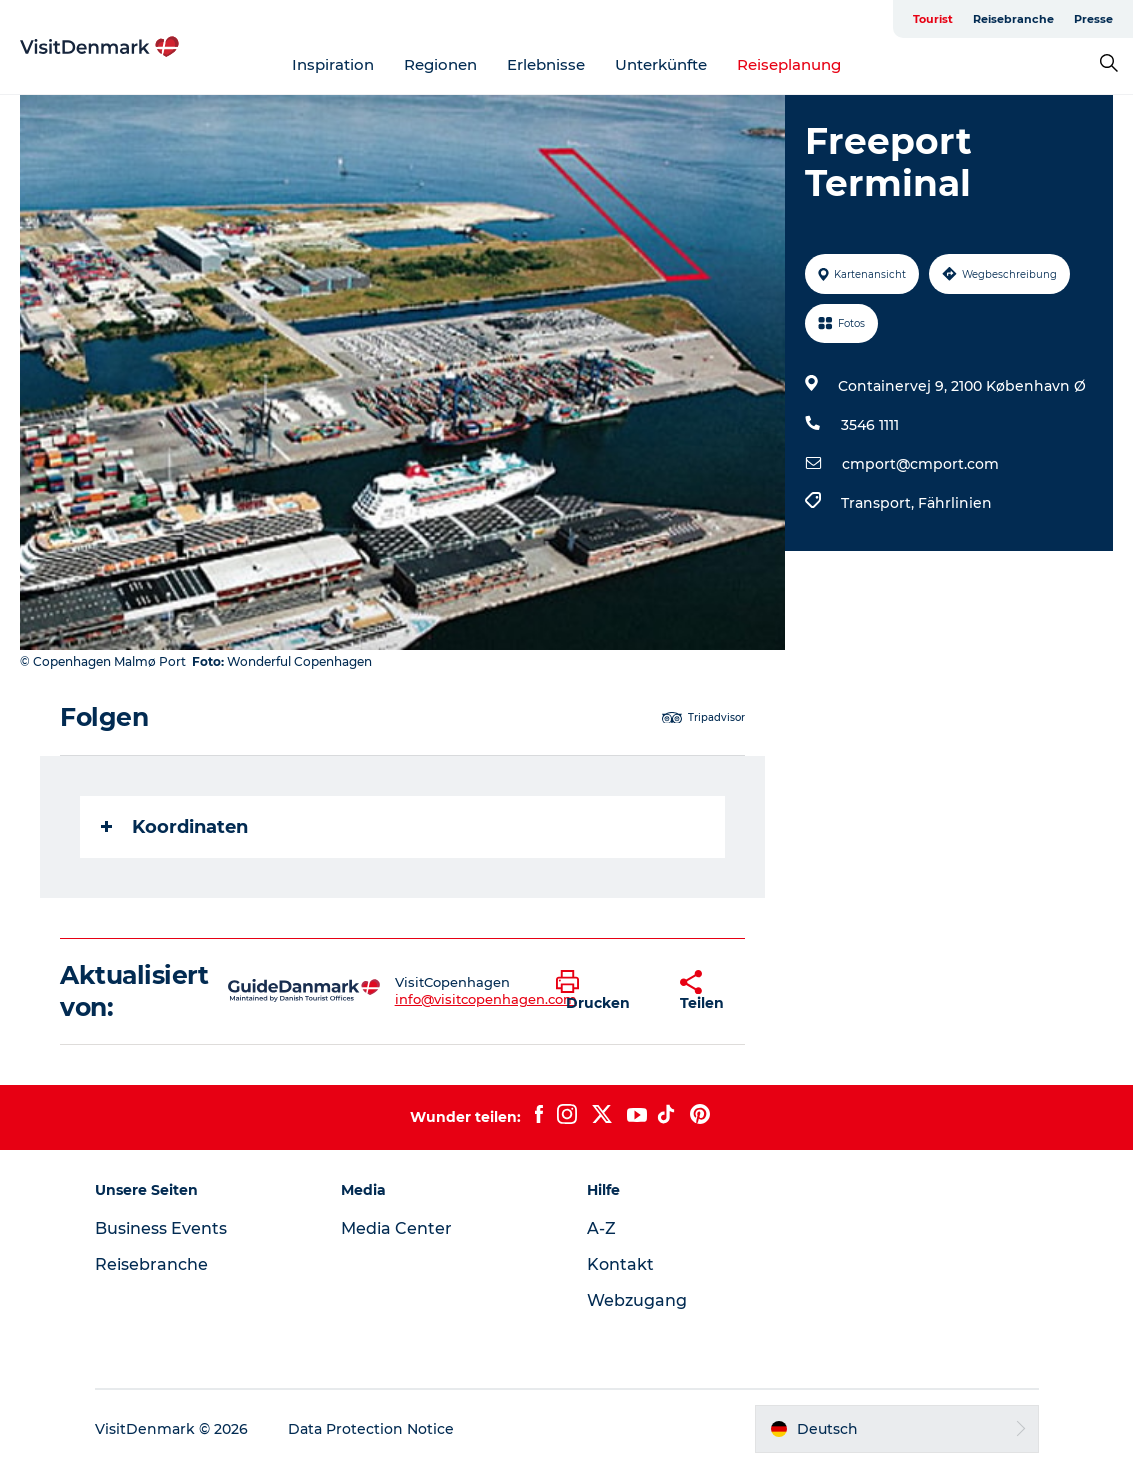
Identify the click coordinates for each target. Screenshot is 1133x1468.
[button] (603, 991)
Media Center (396, 1228)
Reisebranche (1013, 19)
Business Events (161, 1228)
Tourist (933, 19)
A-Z (601, 1228)
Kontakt (620, 1264)
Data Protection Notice (371, 1429)
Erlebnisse (546, 64)
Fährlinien (955, 503)
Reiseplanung (789, 64)
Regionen (440, 64)
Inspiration (333, 64)
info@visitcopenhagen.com (486, 999)
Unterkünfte (661, 64)
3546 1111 (870, 425)
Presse (1093, 19)
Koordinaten (174, 827)
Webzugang (637, 1300)
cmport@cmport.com (920, 464)
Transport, (879, 503)
